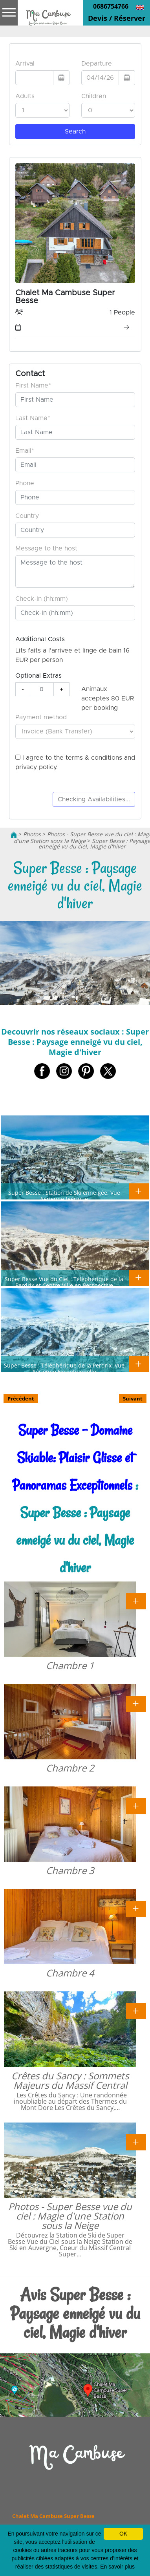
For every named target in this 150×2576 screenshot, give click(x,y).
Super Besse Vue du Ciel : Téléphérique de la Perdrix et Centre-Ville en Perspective (64, 1282)
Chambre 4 (70, 1972)
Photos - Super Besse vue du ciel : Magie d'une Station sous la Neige (70, 2216)
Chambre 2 (70, 1767)
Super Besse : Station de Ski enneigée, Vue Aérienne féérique (64, 1195)
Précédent (20, 1398)
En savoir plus (117, 2566)
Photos (32, 834)
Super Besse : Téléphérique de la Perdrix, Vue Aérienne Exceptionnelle (64, 1368)
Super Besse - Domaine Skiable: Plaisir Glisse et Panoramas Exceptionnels (72, 1458)
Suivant (133, 1398)
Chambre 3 (70, 1870)
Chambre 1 (70, 1665)
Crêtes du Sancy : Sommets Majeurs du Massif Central (70, 2080)
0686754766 (110, 6)
